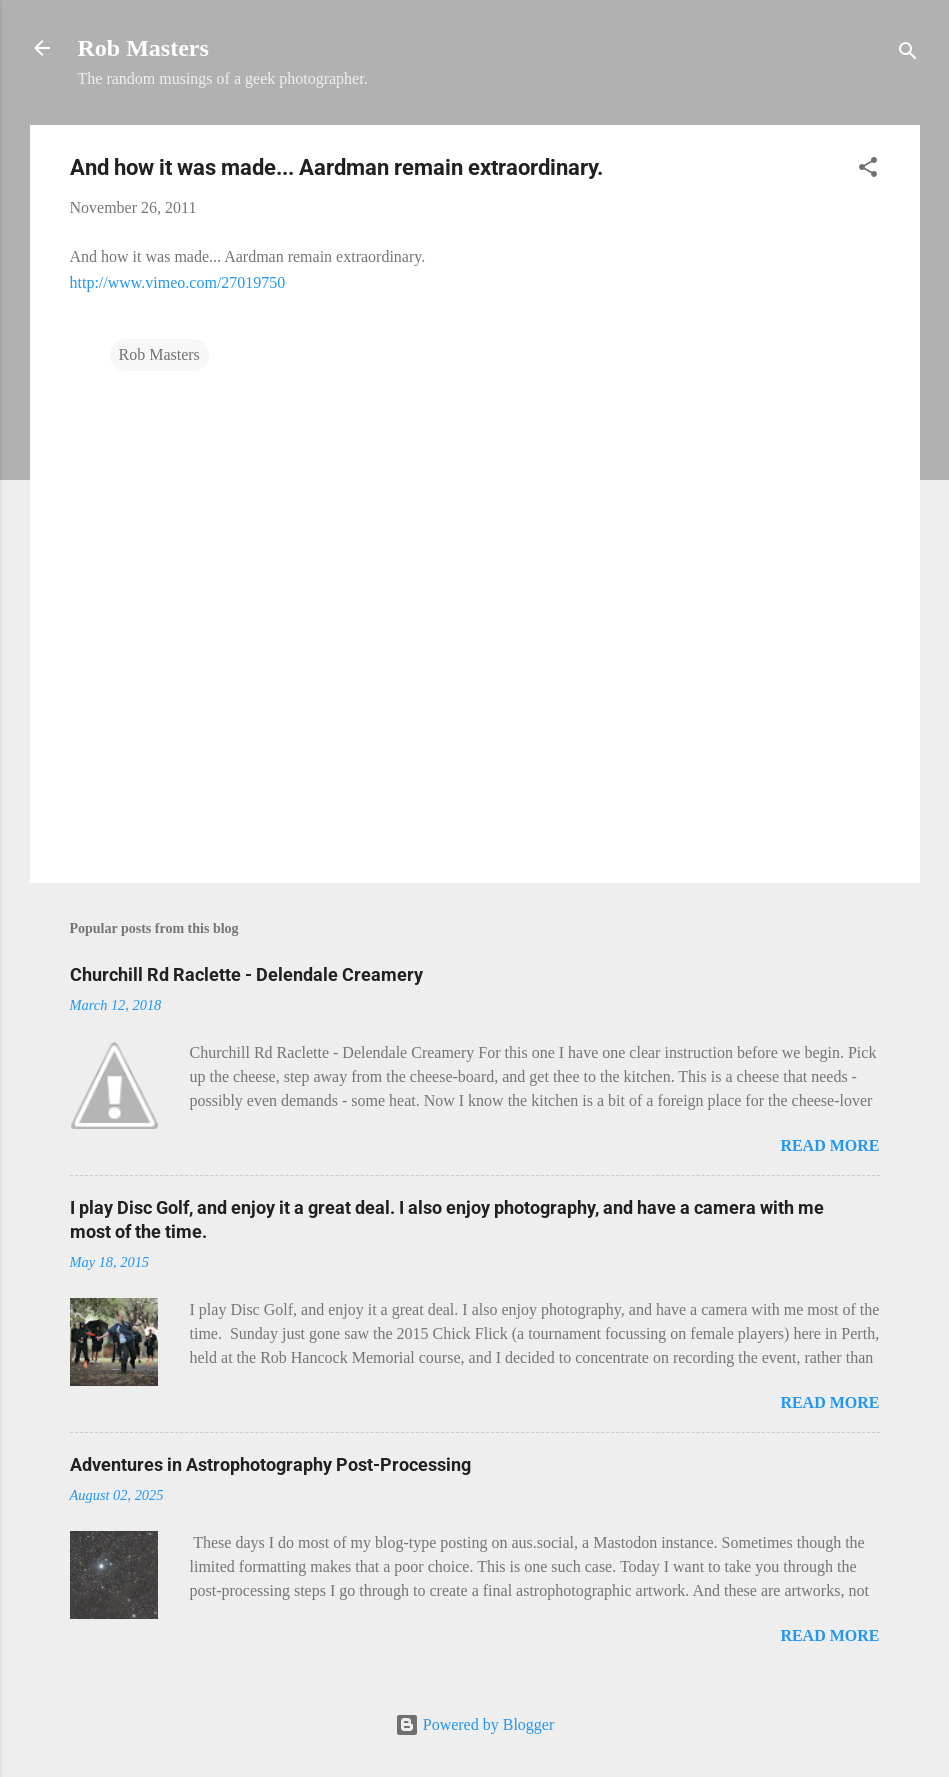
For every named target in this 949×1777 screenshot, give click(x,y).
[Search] (908, 54)
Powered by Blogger (475, 1724)
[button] (868, 170)
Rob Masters (143, 48)
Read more (829, 1145)
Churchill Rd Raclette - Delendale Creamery (246, 974)
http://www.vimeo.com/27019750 (178, 282)
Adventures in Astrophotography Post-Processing (270, 1464)
